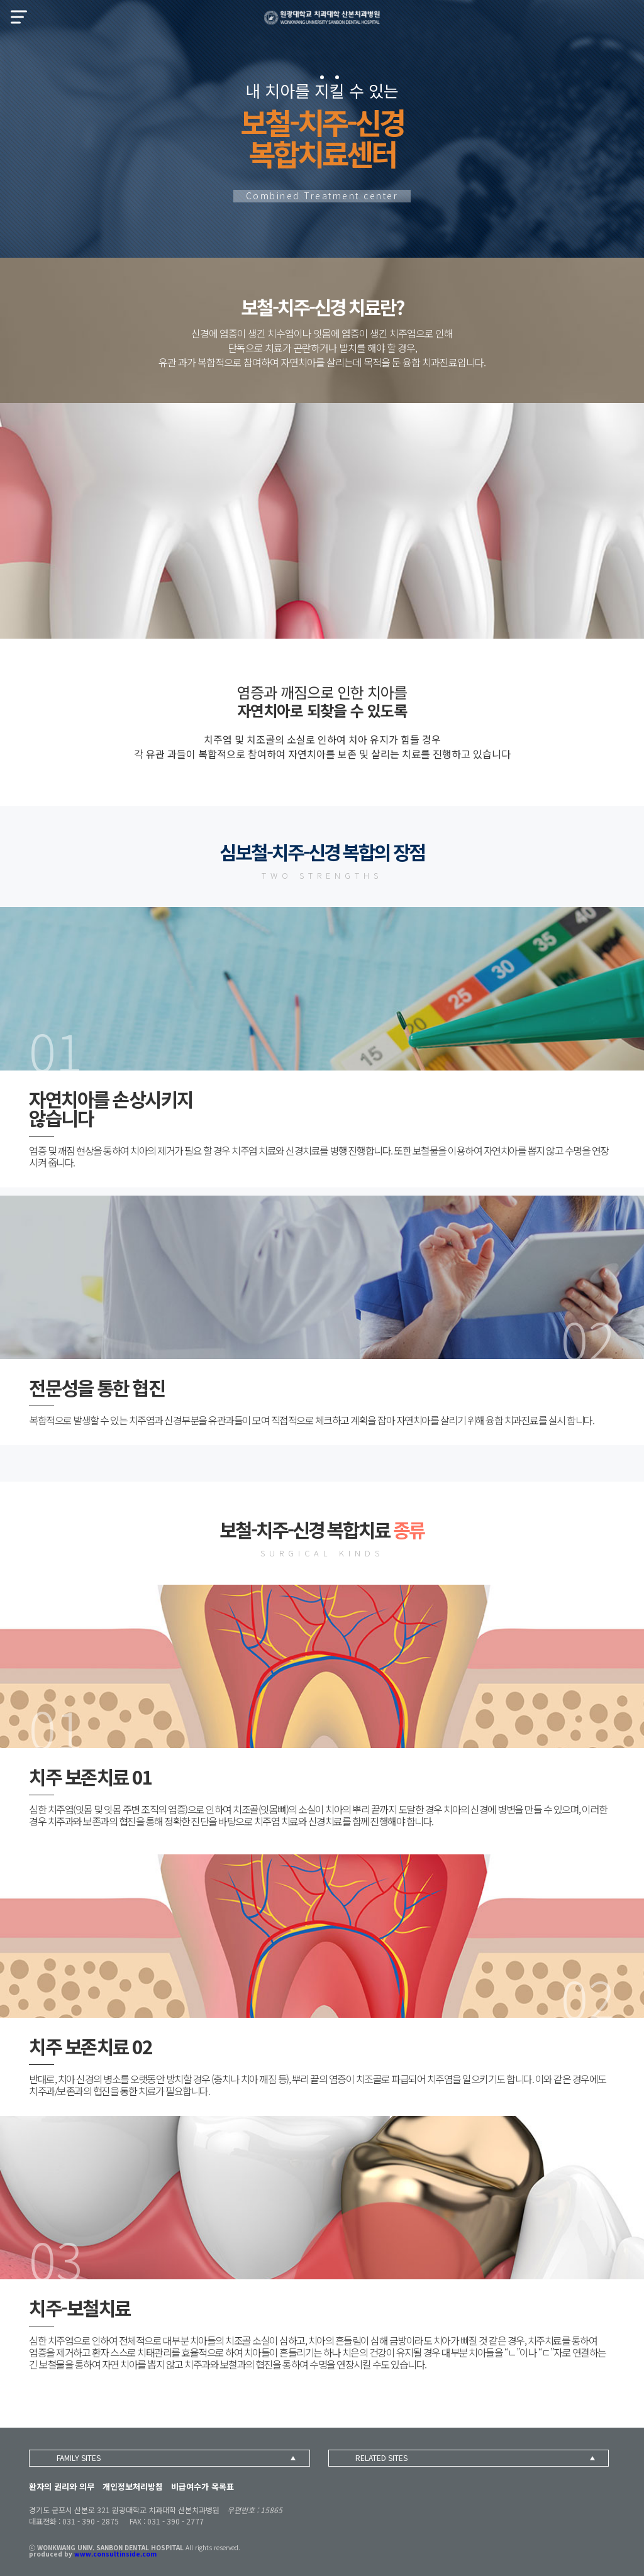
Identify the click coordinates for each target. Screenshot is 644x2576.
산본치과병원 (322, 18)
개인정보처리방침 (133, 2486)
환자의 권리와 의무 (61, 2486)
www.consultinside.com (115, 2553)
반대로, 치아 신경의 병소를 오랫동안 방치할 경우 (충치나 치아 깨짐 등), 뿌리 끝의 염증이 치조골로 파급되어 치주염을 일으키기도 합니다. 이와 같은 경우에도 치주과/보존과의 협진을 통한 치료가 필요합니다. (317, 2085)
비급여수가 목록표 (202, 2486)
